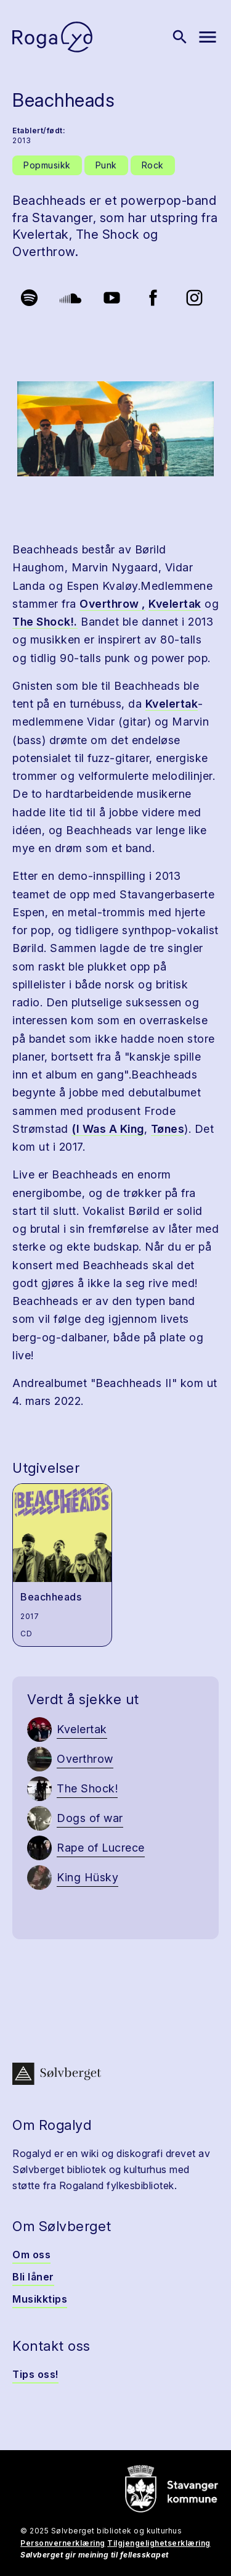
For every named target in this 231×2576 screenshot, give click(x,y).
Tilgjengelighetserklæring (159, 2543)
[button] (115, 429)
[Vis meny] (208, 37)
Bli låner (33, 2277)
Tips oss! (35, 2374)
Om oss (31, 2254)
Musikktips (39, 2299)
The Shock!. (45, 621)
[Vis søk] (180, 37)
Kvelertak (174, 603)
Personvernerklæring (62, 2543)
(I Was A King (107, 1128)
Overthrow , (112, 603)
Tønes (168, 1128)
